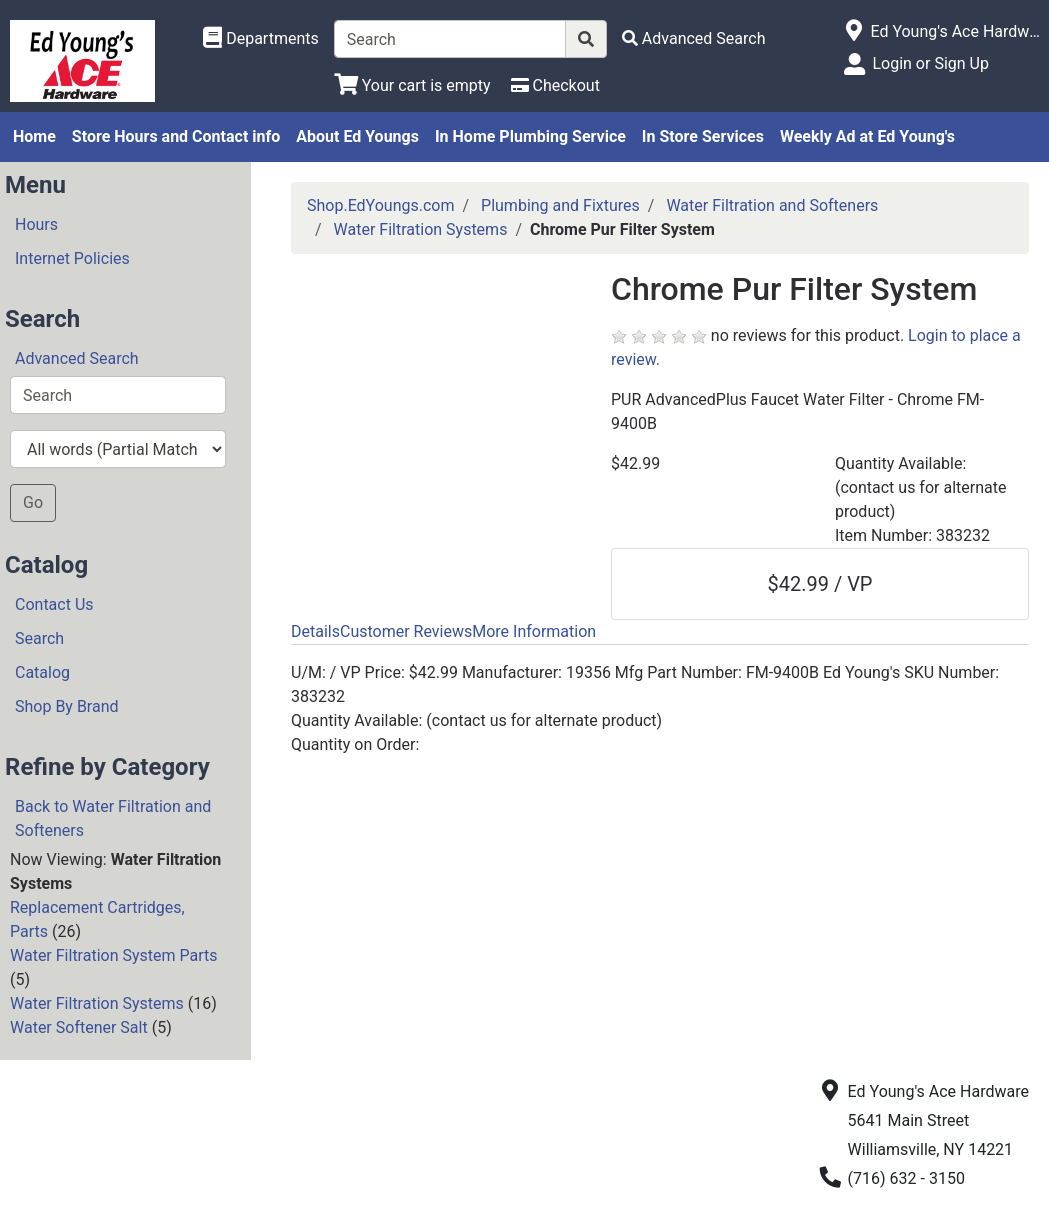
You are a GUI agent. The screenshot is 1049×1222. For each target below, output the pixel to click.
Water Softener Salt (79, 1027)
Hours (36, 224)
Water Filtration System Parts (114, 955)
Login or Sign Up (930, 63)
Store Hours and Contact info (176, 136)
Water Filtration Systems (97, 1003)
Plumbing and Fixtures (560, 205)
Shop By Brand (67, 706)
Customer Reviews (406, 631)
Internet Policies (72, 258)
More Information (534, 631)
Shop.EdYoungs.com (380, 205)
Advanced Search (77, 358)
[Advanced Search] (694, 38)
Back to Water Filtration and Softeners (113, 818)
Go (33, 502)
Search (39, 638)
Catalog (42, 672)
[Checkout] (555, 85)
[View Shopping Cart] (412, 85)
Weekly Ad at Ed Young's (867, 136)
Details (315, 631)
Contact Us (54, 604)
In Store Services (703, 136)
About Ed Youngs (357, 136)
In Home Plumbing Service (530, 136)
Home (34, 136)
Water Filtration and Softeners (772, 205)
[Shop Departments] (261, 39)
